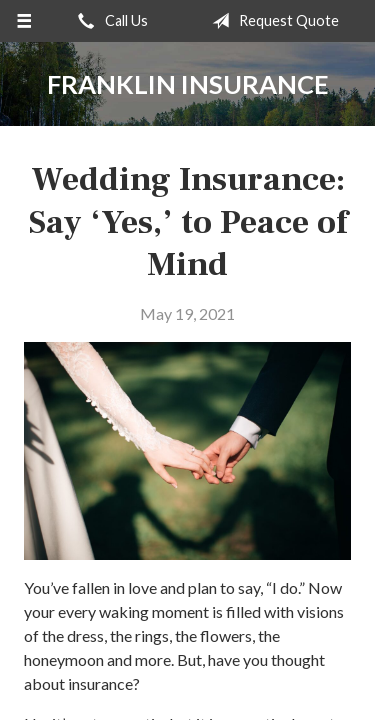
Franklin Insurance (188, 84)
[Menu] (24, 21)
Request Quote (271, 21)
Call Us (109, 21)
